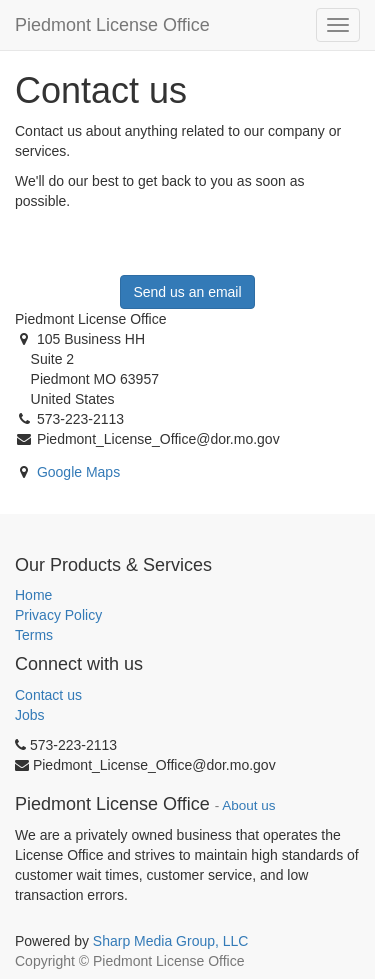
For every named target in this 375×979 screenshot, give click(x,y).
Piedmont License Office (112, 25)
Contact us (48, 695)
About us (248, 805)
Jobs (30, 715)
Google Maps (78, 472)
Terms (34, 635)
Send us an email (187, 292)
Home (33, 595)
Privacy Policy (58, 615)
